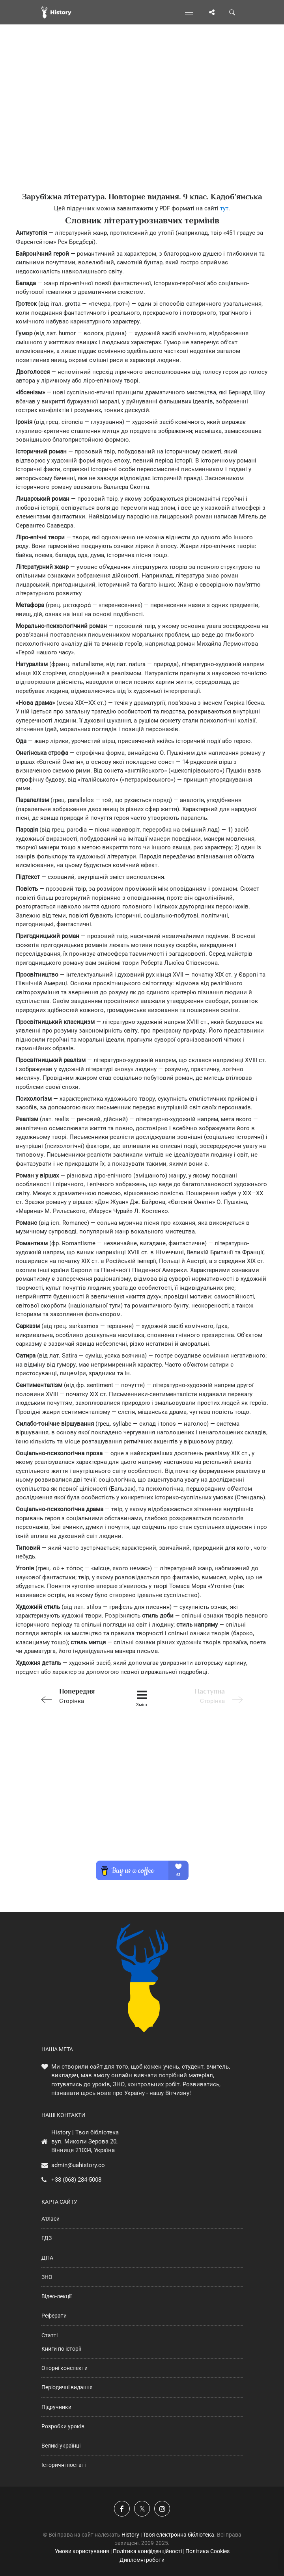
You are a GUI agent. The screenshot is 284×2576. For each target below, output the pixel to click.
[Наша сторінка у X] (142, 2509)
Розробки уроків (62, 2426)
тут (224, 208)
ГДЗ (46, 2238)
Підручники (56, 2407)
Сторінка (77, 1695)
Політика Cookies (207, 2551)
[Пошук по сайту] (232, 12)
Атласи (50, 2219)
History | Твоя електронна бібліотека (167, 2534)
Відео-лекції (56, 2296)
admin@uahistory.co (78, 2165)
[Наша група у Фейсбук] (122, 2509)
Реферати (54, 2315)
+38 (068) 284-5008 (76, 2179)
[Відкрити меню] (190, 12)
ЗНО (46, 2277)
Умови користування (82, 2551)
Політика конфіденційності (147, 2551)
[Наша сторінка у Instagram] (162, 2509)
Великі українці (60, 2445)
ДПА (47, 2258)
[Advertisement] (142, 122)
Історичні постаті (63, 2465)
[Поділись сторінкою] (211, 12)
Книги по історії (61, 2349)
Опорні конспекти (64, 2368)
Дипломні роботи (142, 2560)
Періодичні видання (67, 2387)
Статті (49, 2335)
